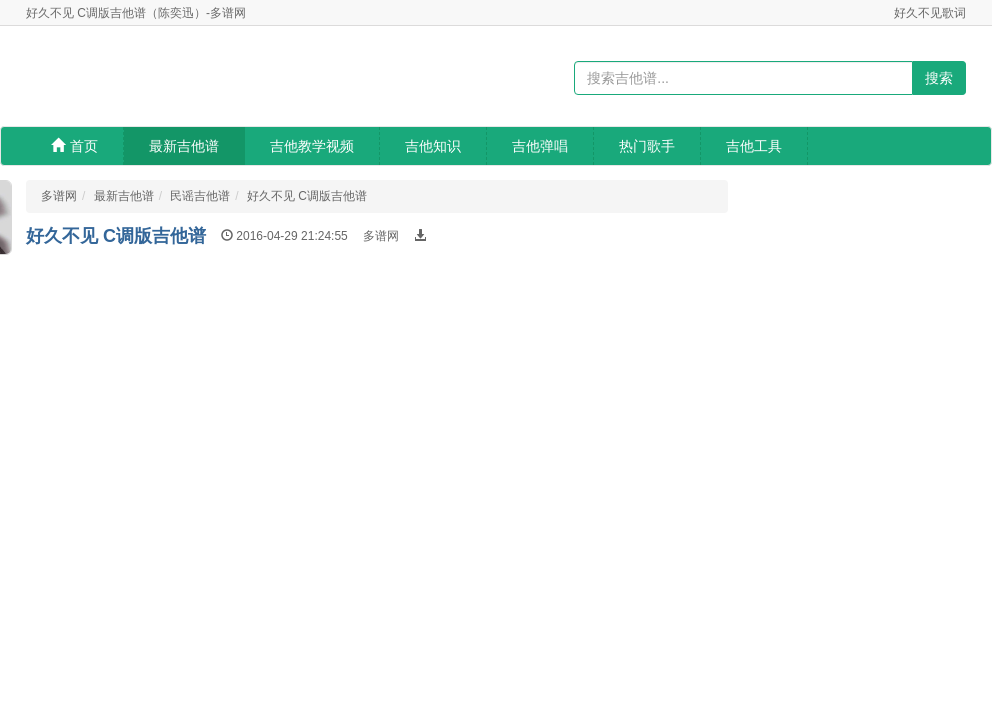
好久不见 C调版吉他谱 (307, 196)
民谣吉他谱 (200, 196)
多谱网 (59, 196)
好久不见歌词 (930, 13)
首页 (74, 146)
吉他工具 (754, 146)
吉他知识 (433, 146)
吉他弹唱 (540, 146)
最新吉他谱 (184, 146)
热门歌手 (647, 146)
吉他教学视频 (312, 146)
